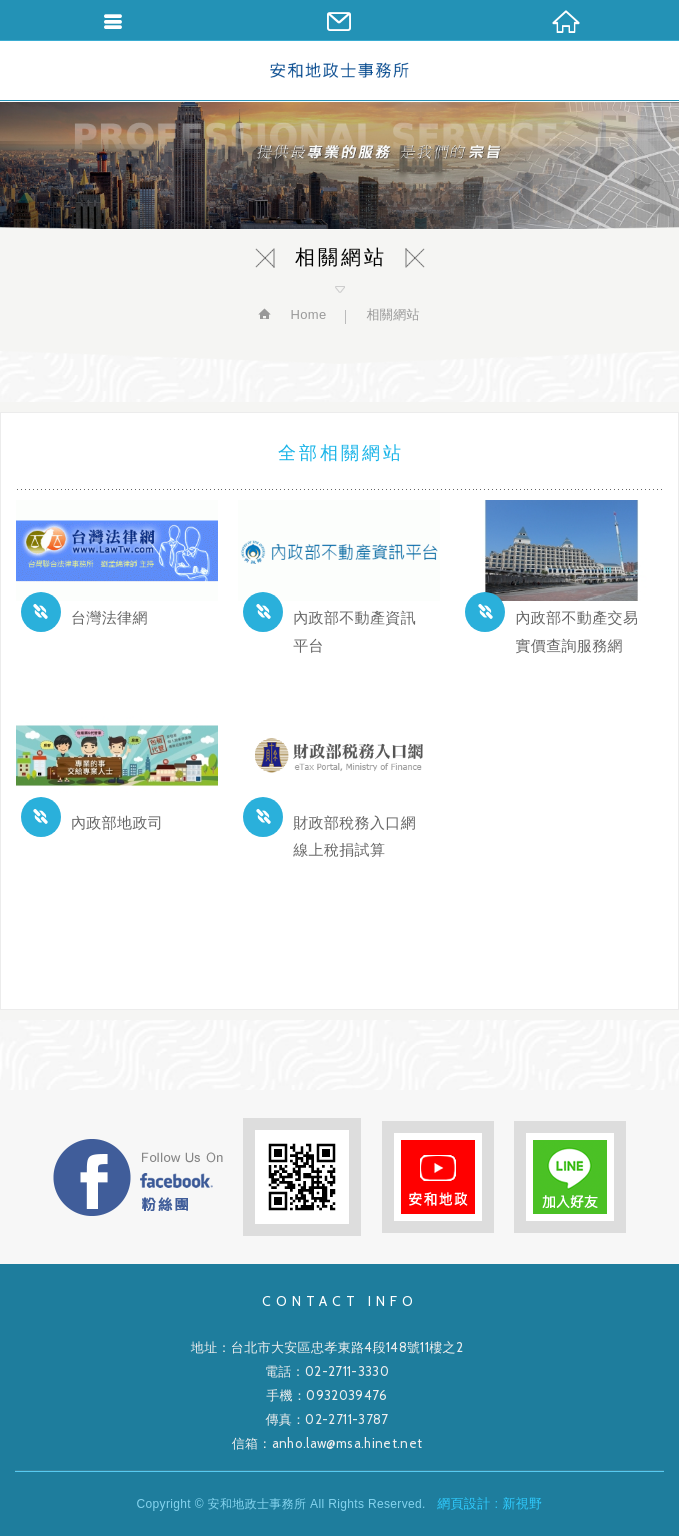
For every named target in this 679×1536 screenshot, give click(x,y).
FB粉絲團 (138, 1177)
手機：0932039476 (327, 1395)
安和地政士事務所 (339, 70)
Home (306, 314)
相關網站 (392, 314)
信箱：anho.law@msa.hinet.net (327, 1443)
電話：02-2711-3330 (327, 1371)
